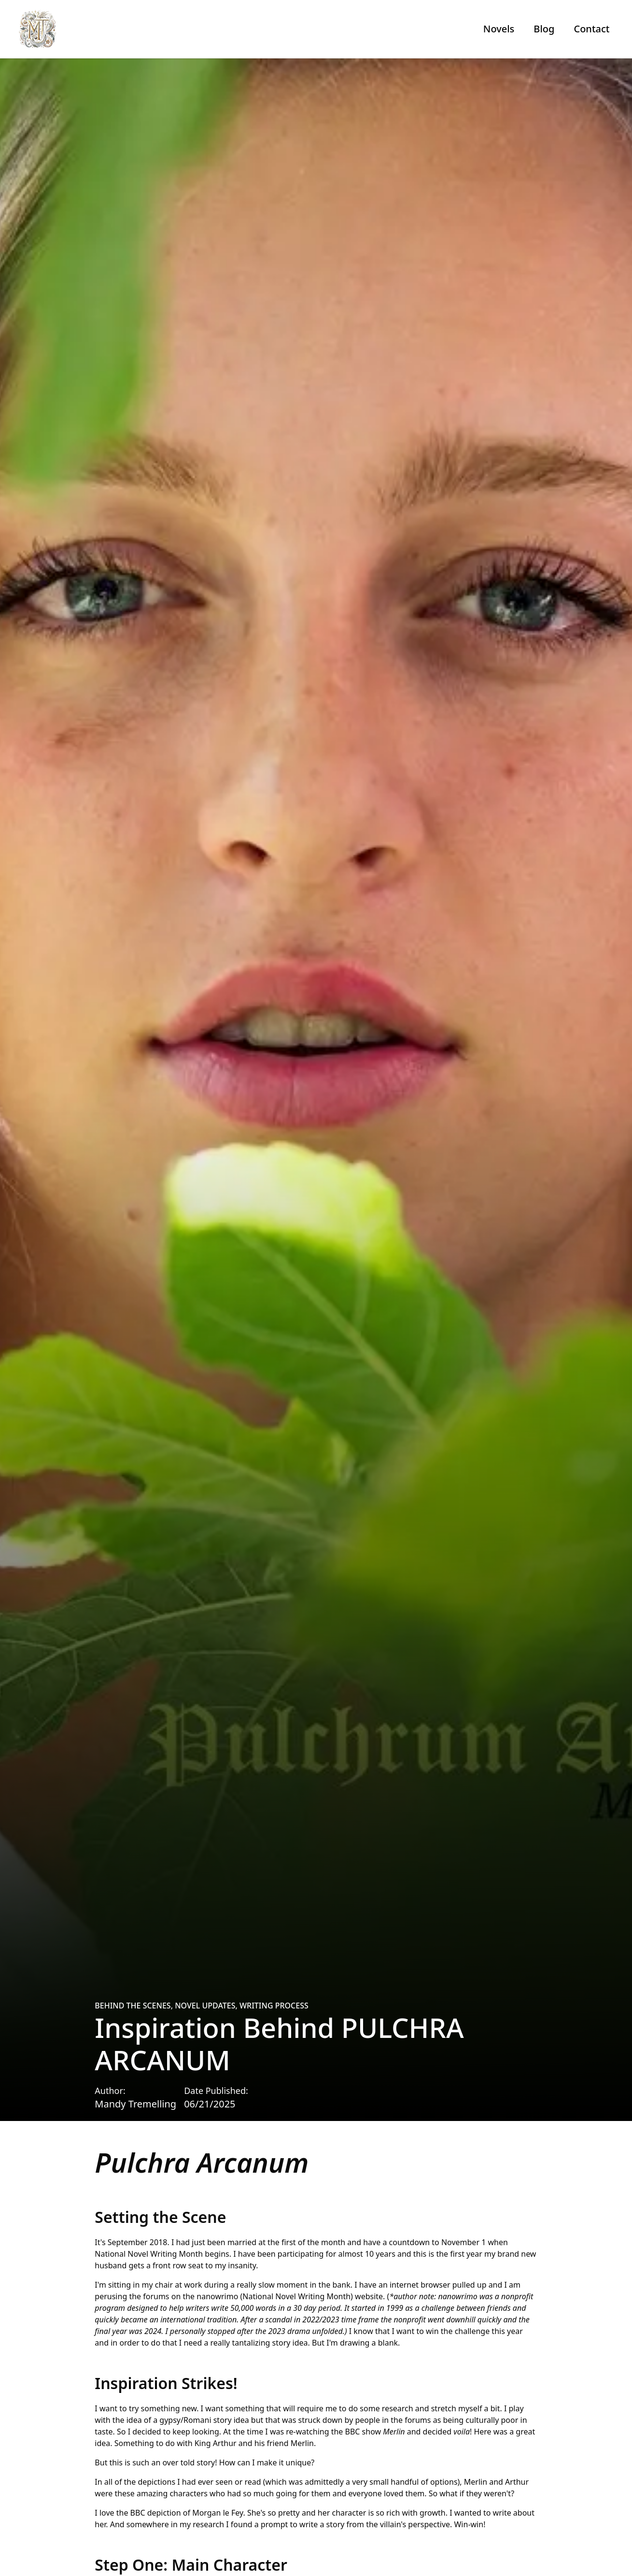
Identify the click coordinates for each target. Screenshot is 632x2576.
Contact (591, 28)
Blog (544, 28)
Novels (498, 28)
